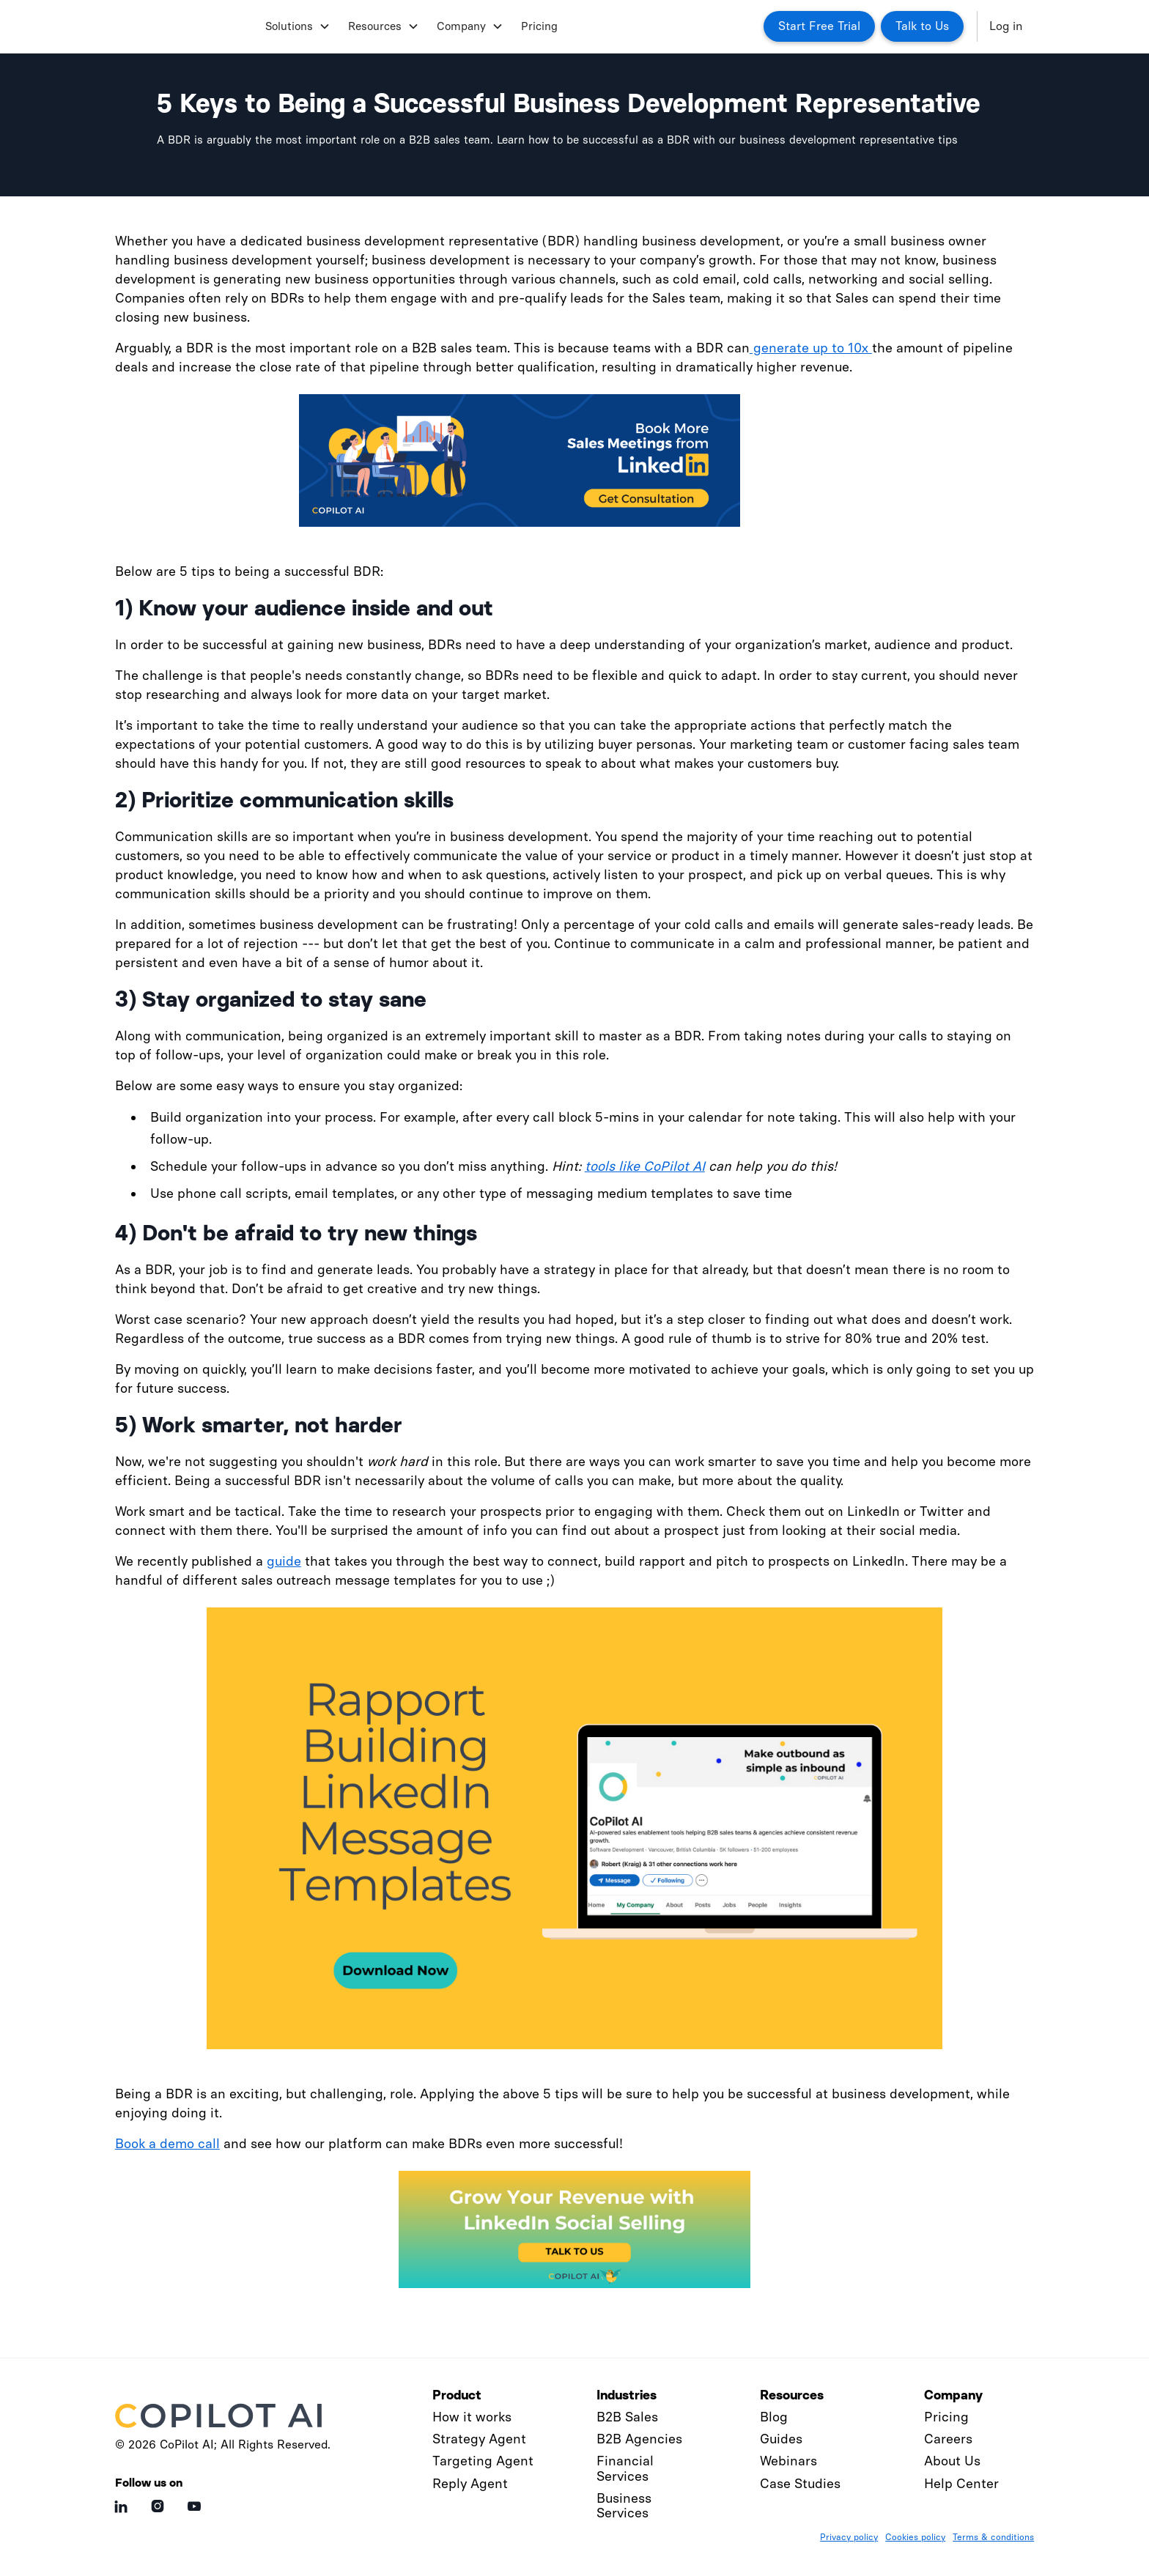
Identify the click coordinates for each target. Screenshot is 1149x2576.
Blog (774, 2417)
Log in (1005, 26)
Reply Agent (470, 2484)
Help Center (961, 2484)
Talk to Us (922, 26)
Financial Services (625, 2468)
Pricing (539, 26)
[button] (295, 26)
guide (284, 1561)
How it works (471, 2417)
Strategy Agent (479, 2439)
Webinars (788, 2461)
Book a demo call (167, 2144)
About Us (952, 2461)
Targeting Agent (482, 2461)
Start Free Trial (819, 26)
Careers (948, 2439)
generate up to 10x (811, 348)
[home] (184, 26)
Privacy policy (849, 2537)
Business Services (623, 2505)
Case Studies (800, 2484)
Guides (781, 2439)
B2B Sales (627, 2417)
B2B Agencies (639, 2439)
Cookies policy (915, 2537)
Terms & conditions (993, 2537)
